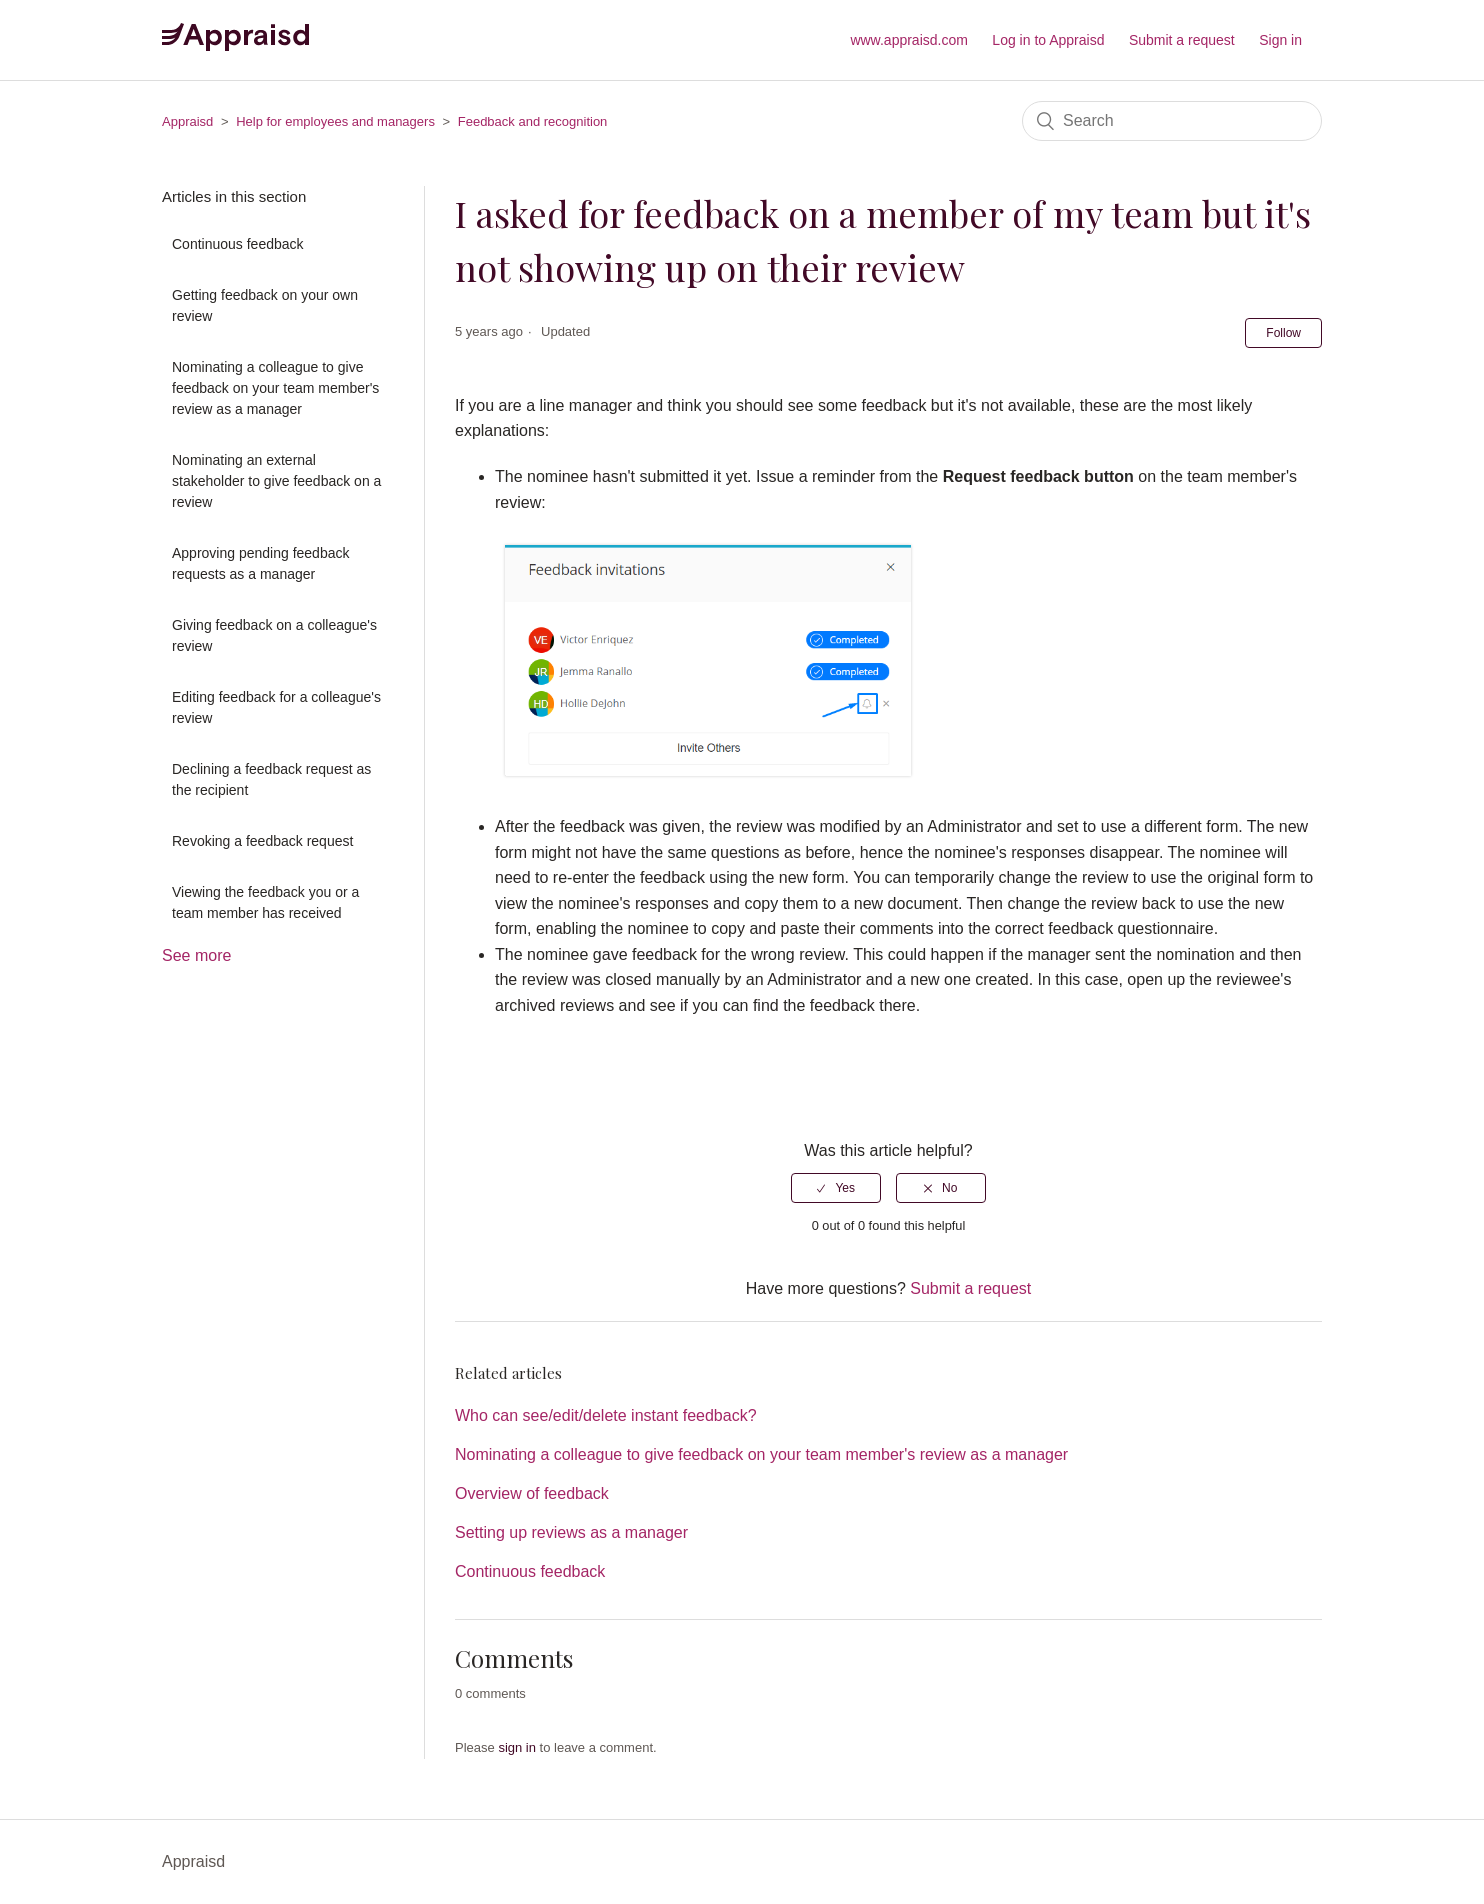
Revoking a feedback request (262, 841)
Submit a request (1182, 40)
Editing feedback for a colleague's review (276, 707)
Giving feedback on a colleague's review (274, 635)
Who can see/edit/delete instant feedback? (606, 1415)
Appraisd (187, 121)
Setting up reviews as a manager (571, 1532)
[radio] (836, 1188)
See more (196, 955)
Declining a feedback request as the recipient (271, 779)
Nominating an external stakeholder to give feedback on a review (276, 481)
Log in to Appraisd (1048, 40)
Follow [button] (1283, 333)
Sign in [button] (1280, 40)
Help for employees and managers (335, 121)
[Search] (1172, 121)
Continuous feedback (238, 244)
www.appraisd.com (909, 40)
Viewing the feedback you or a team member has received (265, 902)
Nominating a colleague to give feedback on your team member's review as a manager (275, 388)
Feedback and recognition (533, 121)
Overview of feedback (532, 1493)
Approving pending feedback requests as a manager (260, 563)
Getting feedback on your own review (265, 305)
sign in (517, 1747)
